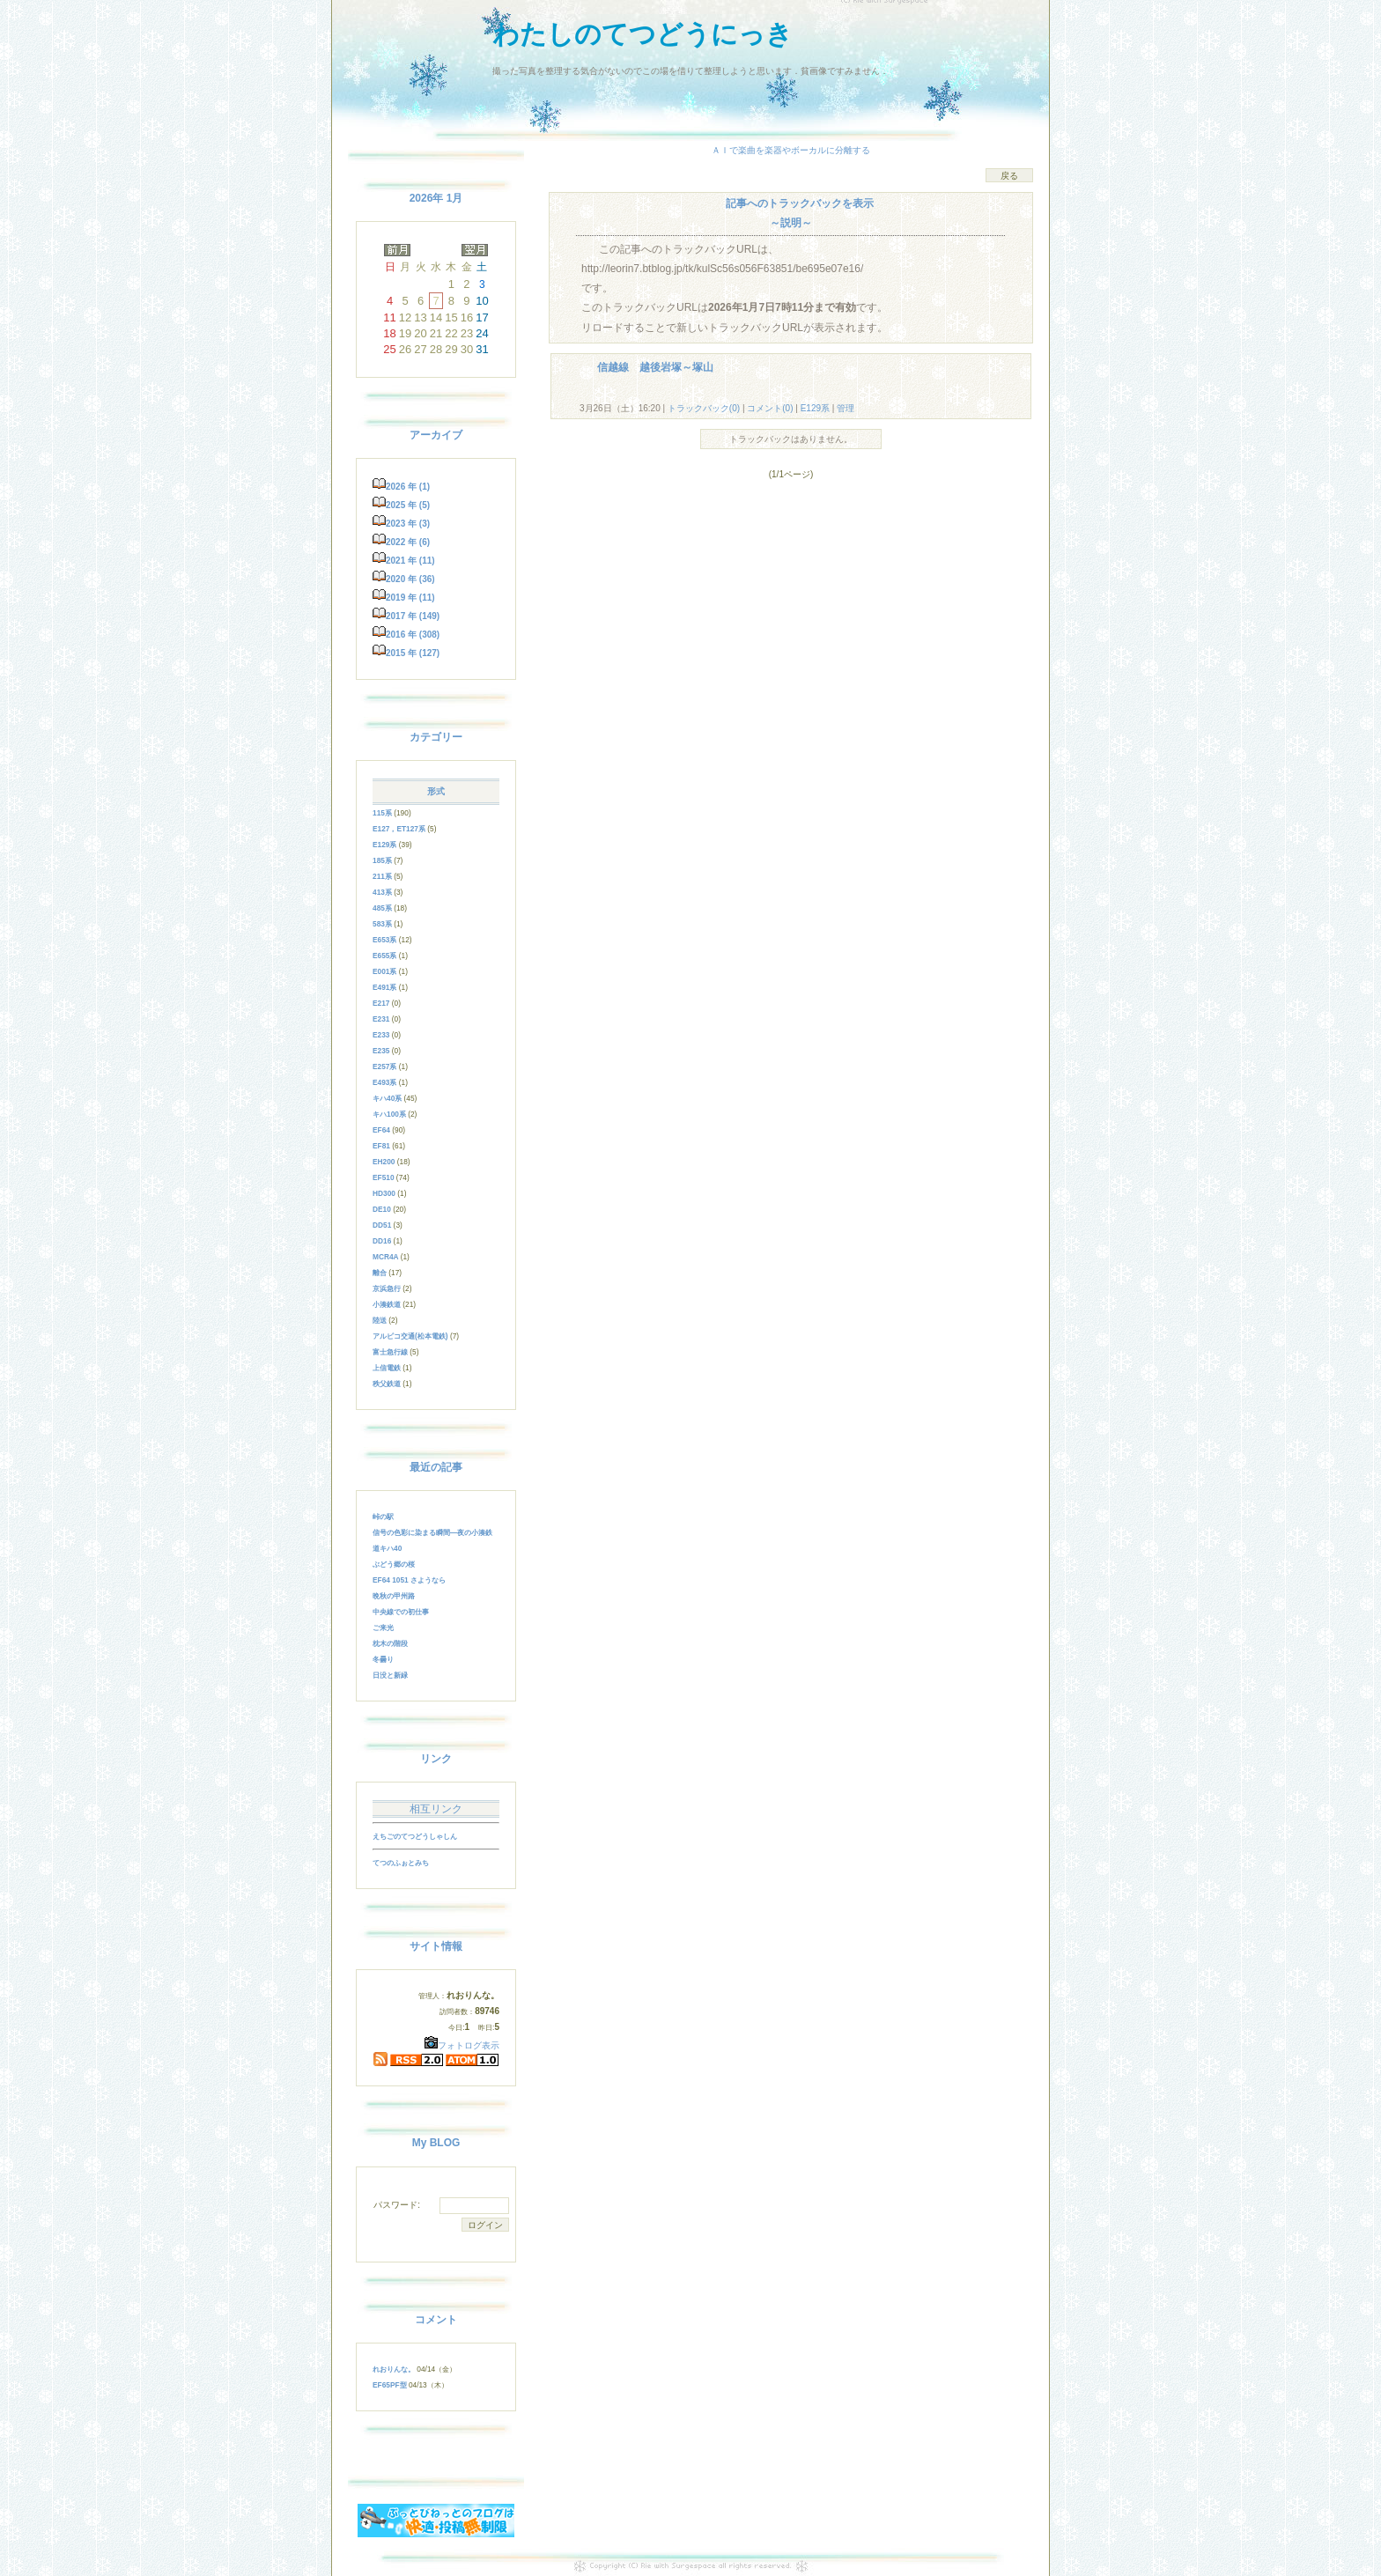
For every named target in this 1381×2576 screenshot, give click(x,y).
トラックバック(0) (703, 408)
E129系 (815, 408)
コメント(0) (768, 408)
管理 (845, 408)
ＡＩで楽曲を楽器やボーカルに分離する (791, 150)
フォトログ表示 (462, 2045)
